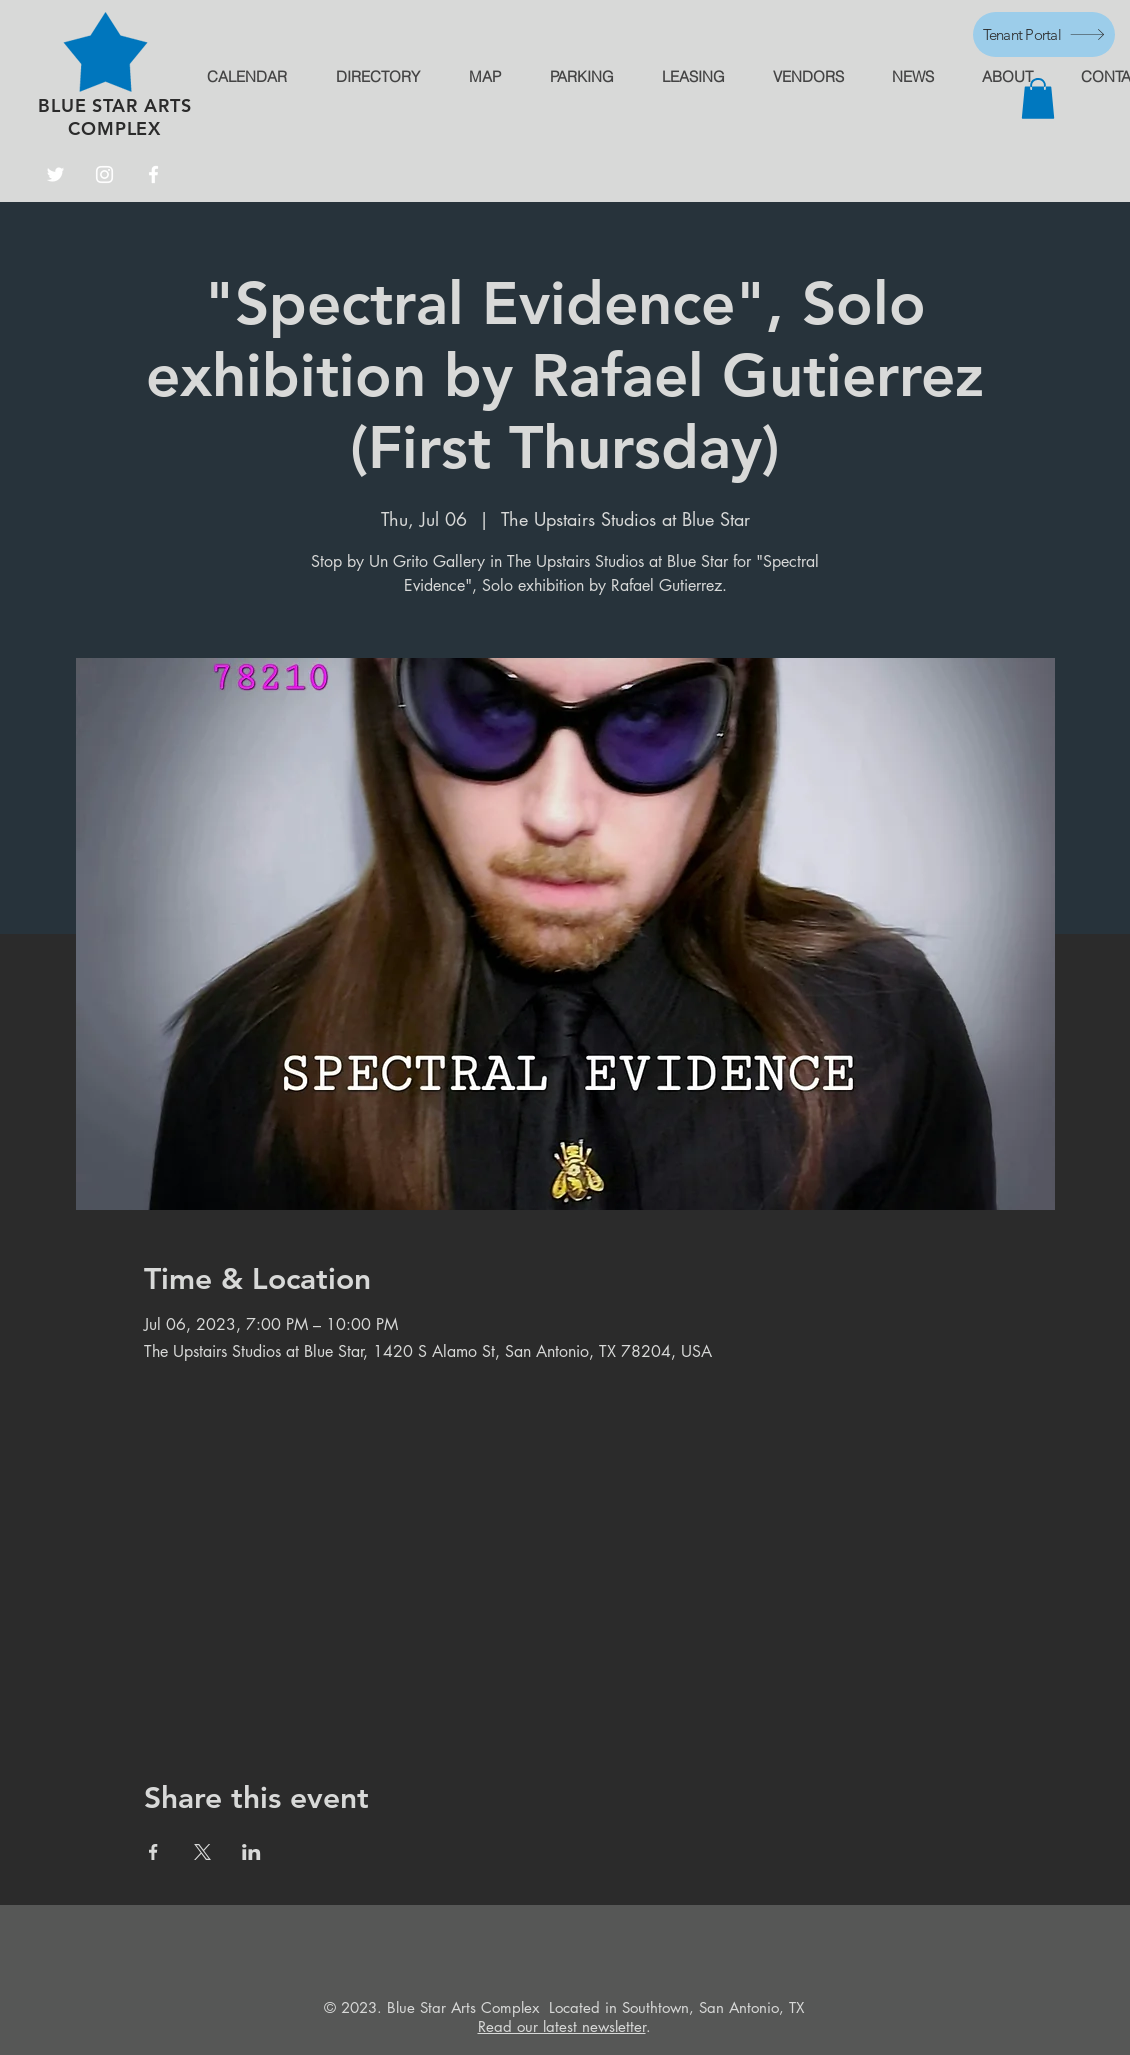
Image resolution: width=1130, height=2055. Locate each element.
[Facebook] (153, 174)
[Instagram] (104, 174)
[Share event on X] (202, 1852)
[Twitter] (55, 174)
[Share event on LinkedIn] (251, 1852)
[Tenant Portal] (1044, 34)
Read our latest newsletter (562, 2026)
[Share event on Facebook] (153, 1852)
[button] (1038, 98)
